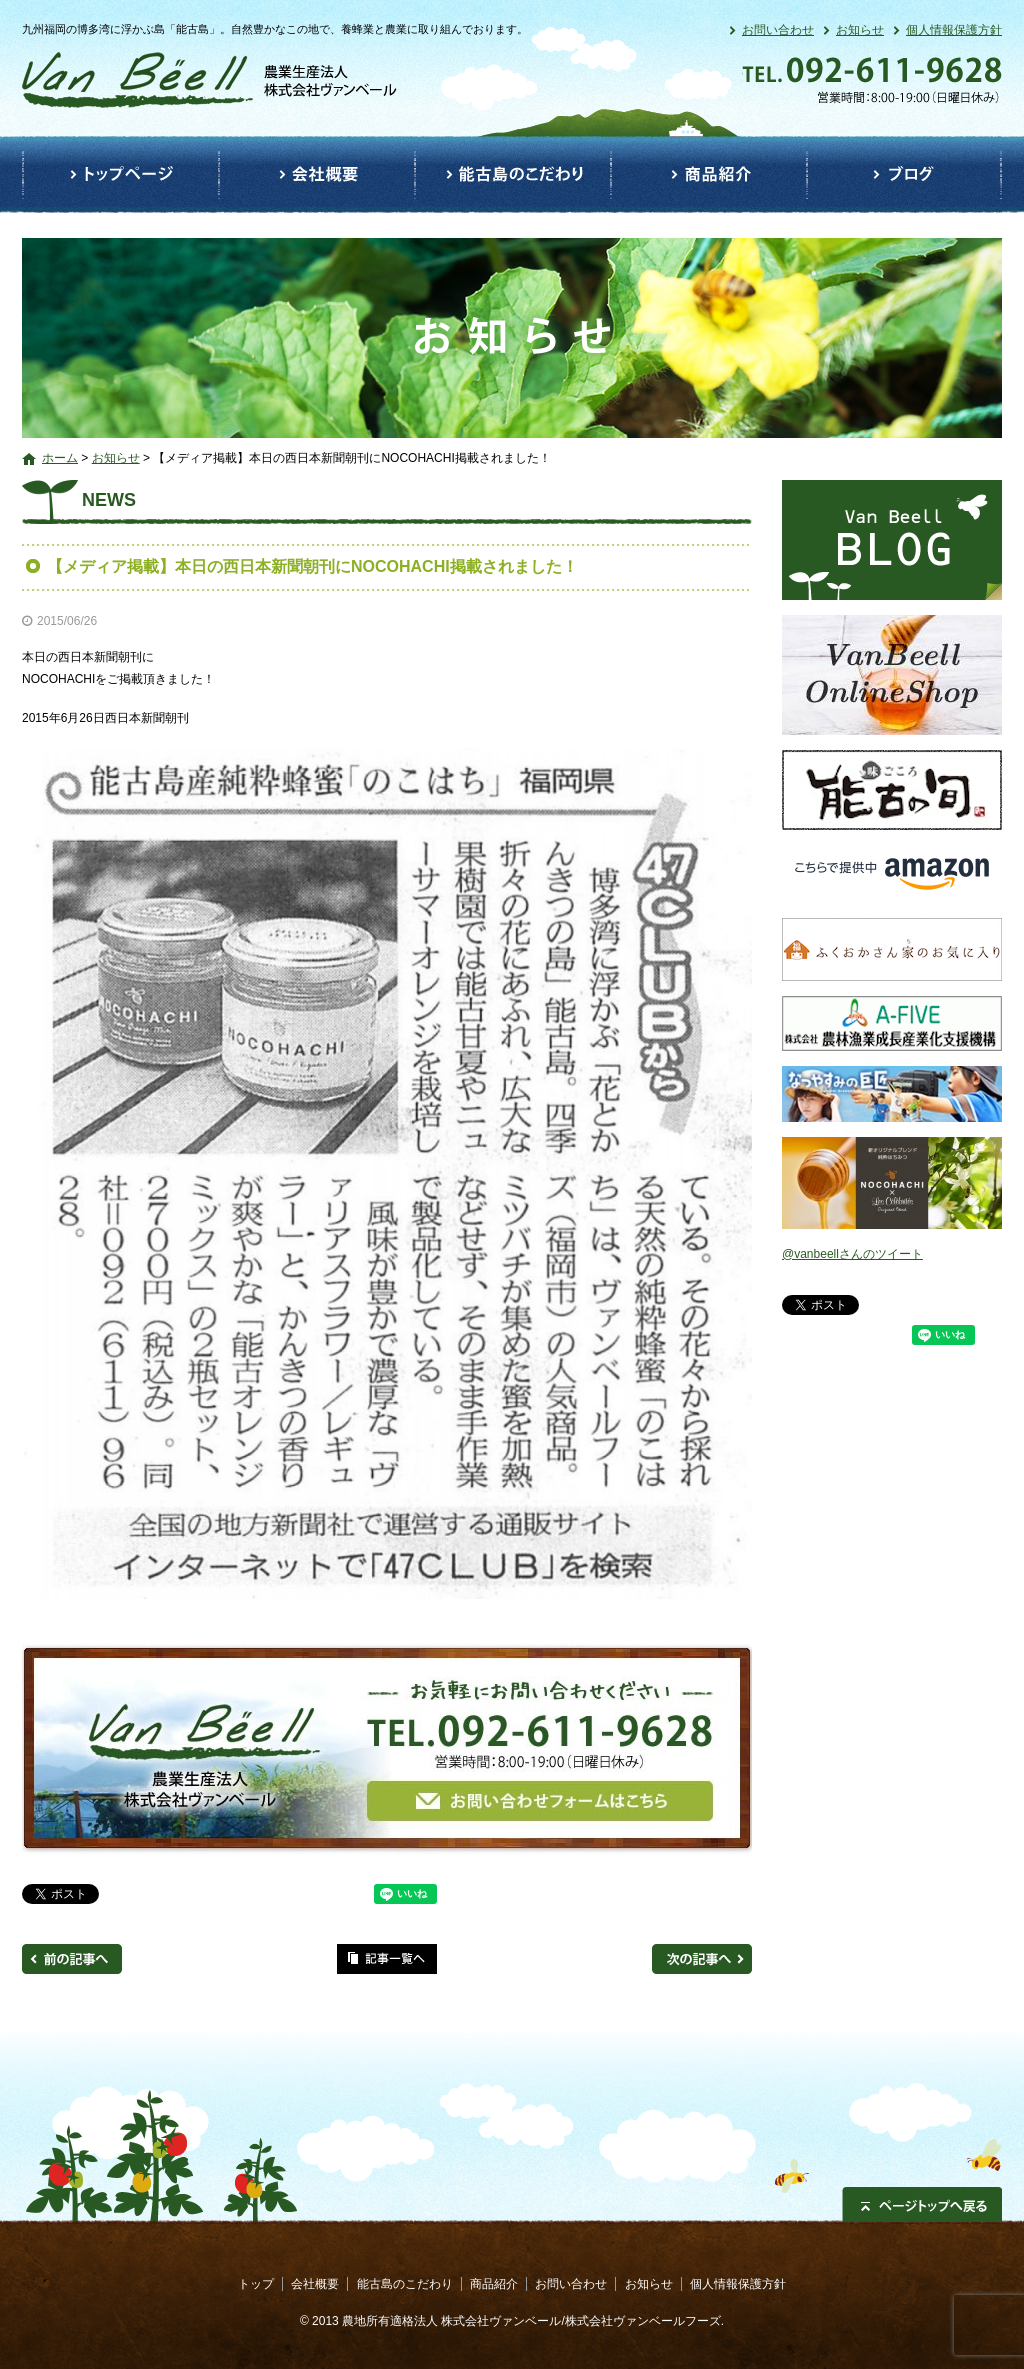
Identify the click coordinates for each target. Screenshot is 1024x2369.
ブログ (904, 174)
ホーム (60, 458)
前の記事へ (72, 1959)
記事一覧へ (387, 1959)
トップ (120, 174)
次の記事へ (702, 1959)
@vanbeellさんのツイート (852, 1254)
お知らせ (860, 30)
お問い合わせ (778, 30)
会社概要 (317, 174)
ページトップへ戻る (922, 2204)
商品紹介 (709, 174)
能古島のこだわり (513, 174)
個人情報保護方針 (954, 30)
